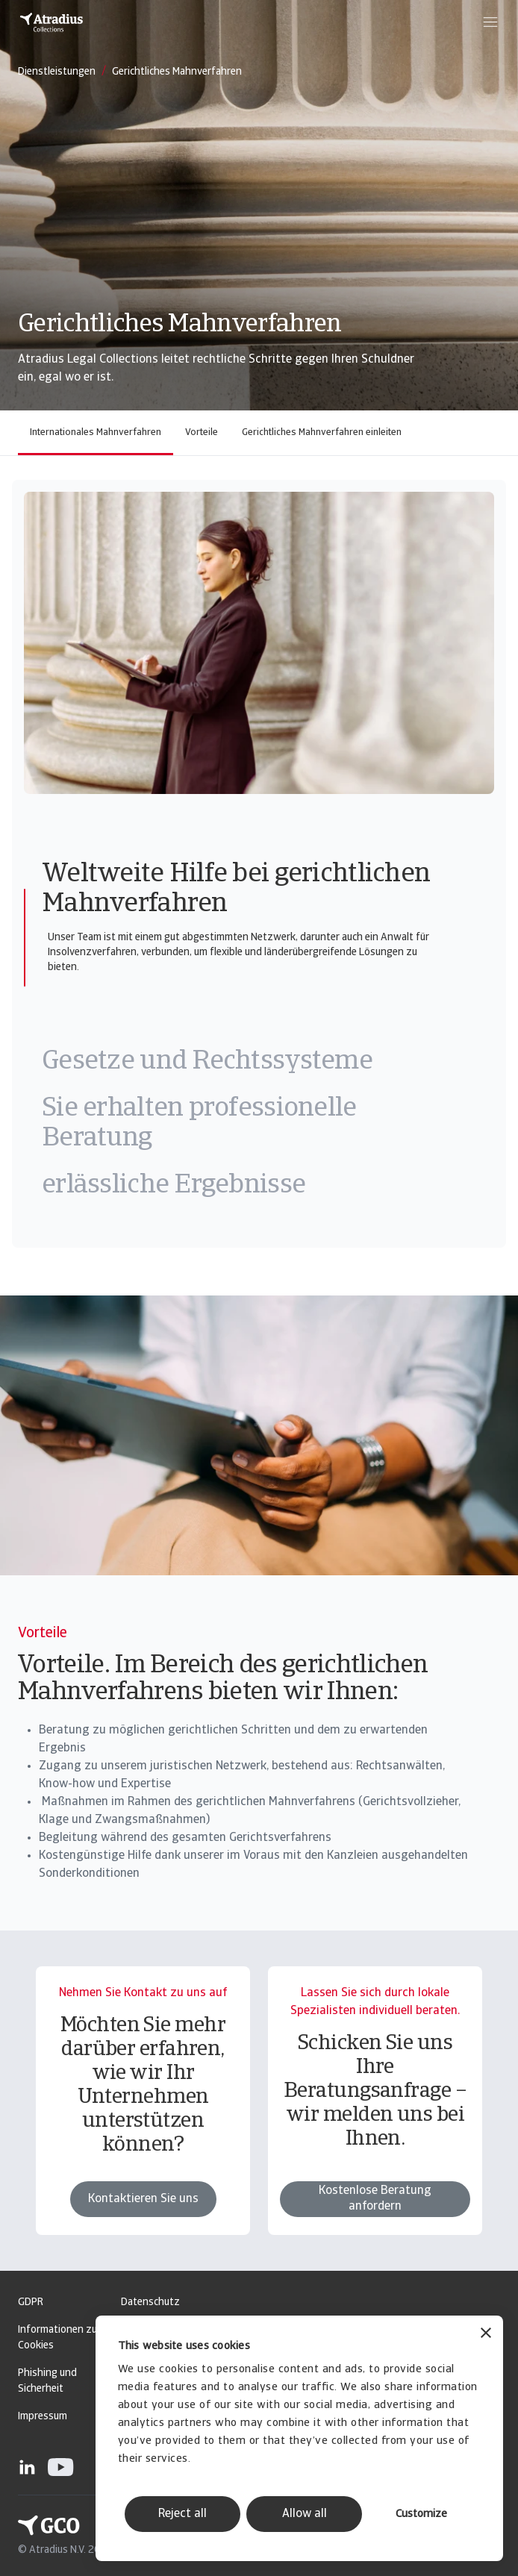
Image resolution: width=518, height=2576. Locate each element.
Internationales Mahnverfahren (95, 432)
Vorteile (201, 432)
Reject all (182, 2514)
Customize (421, 2514)
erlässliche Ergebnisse (173, 1185)
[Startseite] (51, 22)
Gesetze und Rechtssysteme (207, 1061)
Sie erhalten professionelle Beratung (199, 1123)
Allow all (304, 2514)
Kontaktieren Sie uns (143, 2225)
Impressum (42, 2416)
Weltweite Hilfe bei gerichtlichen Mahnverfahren (236, 889)
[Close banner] (486, 2335)
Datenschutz (150, 2302)
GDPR (30, 2302)
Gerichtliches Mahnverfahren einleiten (322, 432)
